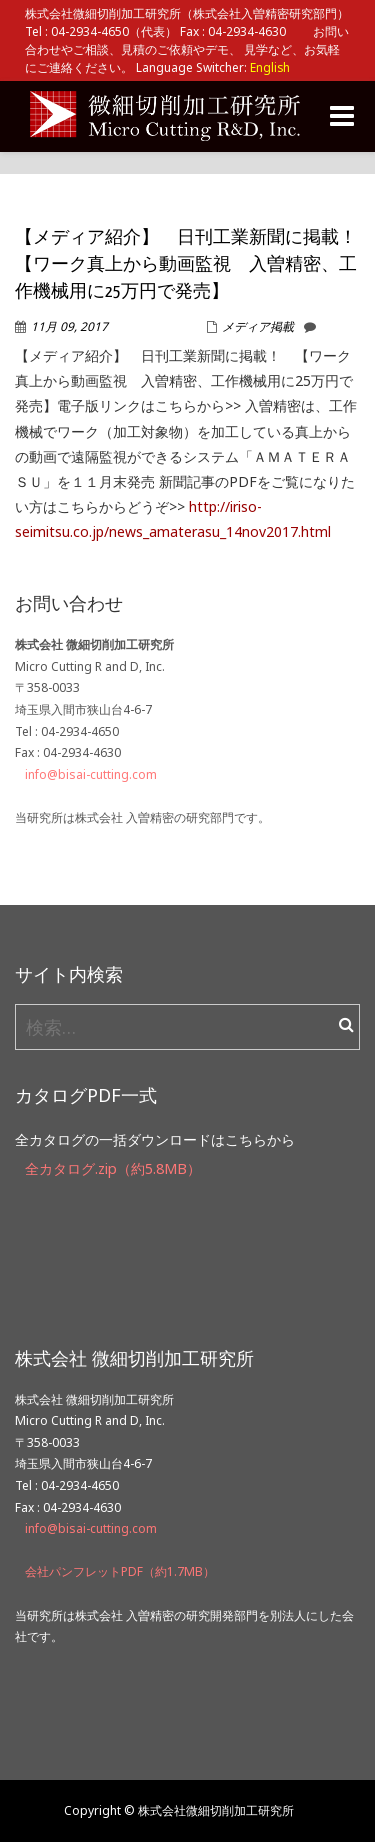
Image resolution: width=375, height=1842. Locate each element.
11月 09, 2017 (69, 326)
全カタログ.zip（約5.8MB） (113, 1168)
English (270, 67)
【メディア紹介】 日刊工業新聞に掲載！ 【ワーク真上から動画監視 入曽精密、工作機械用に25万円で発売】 (195, 265)
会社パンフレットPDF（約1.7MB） (120, 1571)
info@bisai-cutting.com (91, 774)
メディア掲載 (258, 326)
